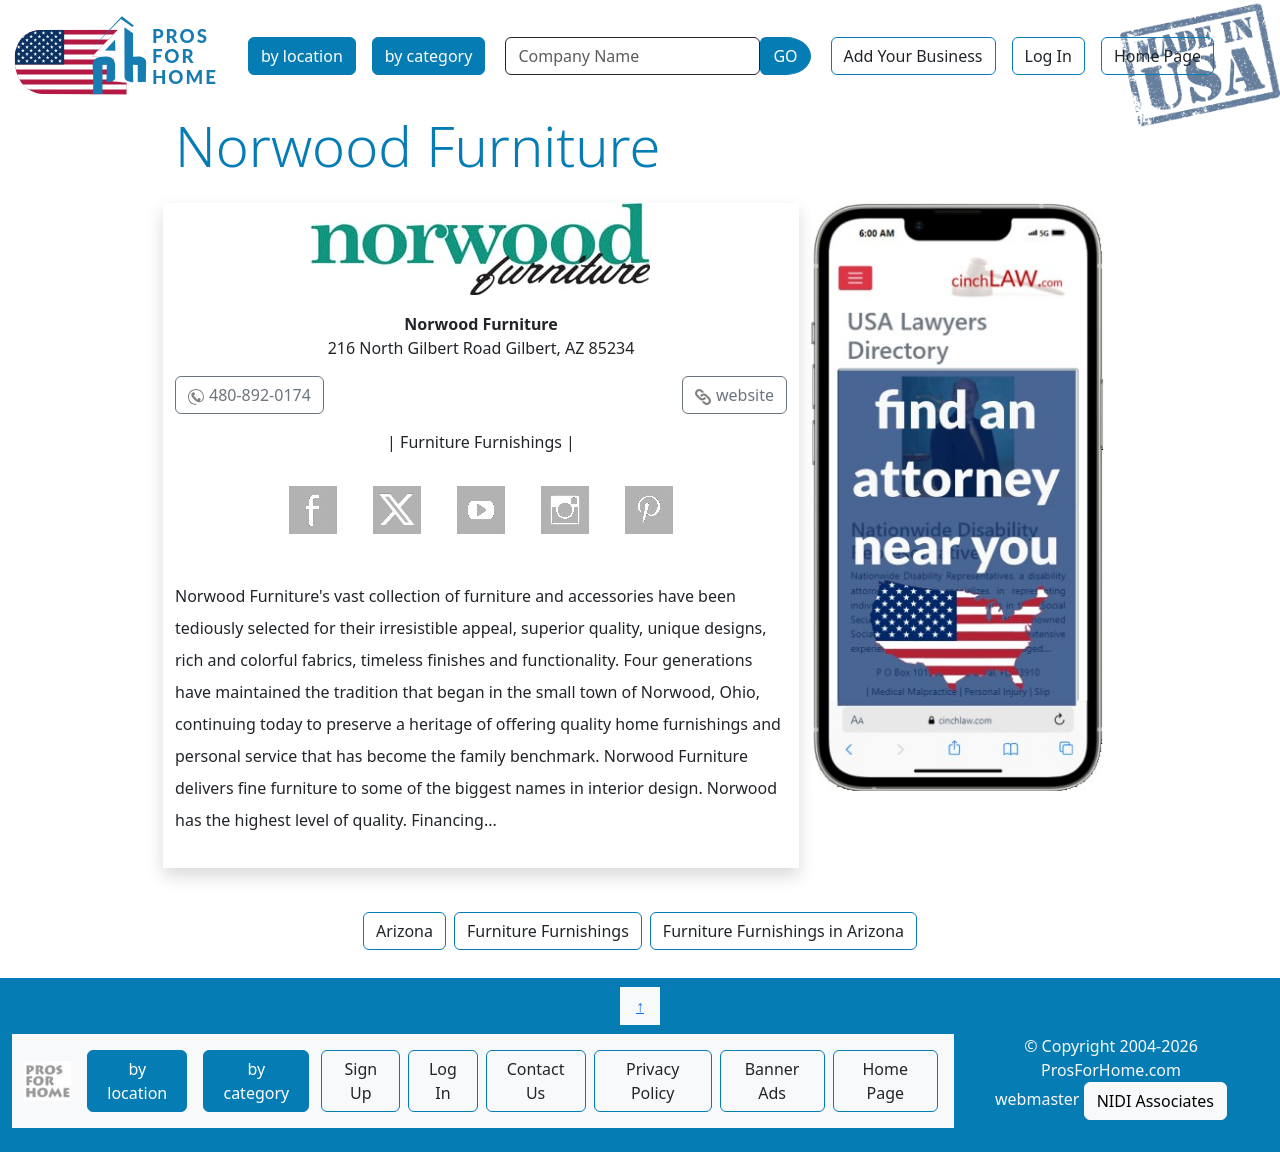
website (745, 395)
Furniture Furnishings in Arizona (783, 931)
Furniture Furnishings (548, 931)
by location (302, 56)
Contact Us (536, 1081)
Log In (1048, 56)
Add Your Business (913, 56)
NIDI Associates (1155, 1101)
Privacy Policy (652, 1081)
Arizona (404, 931)
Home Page (1157, 56)
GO (785, 56)
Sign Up (360, 1081)
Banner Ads (772, 1081)
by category (429, 56)
